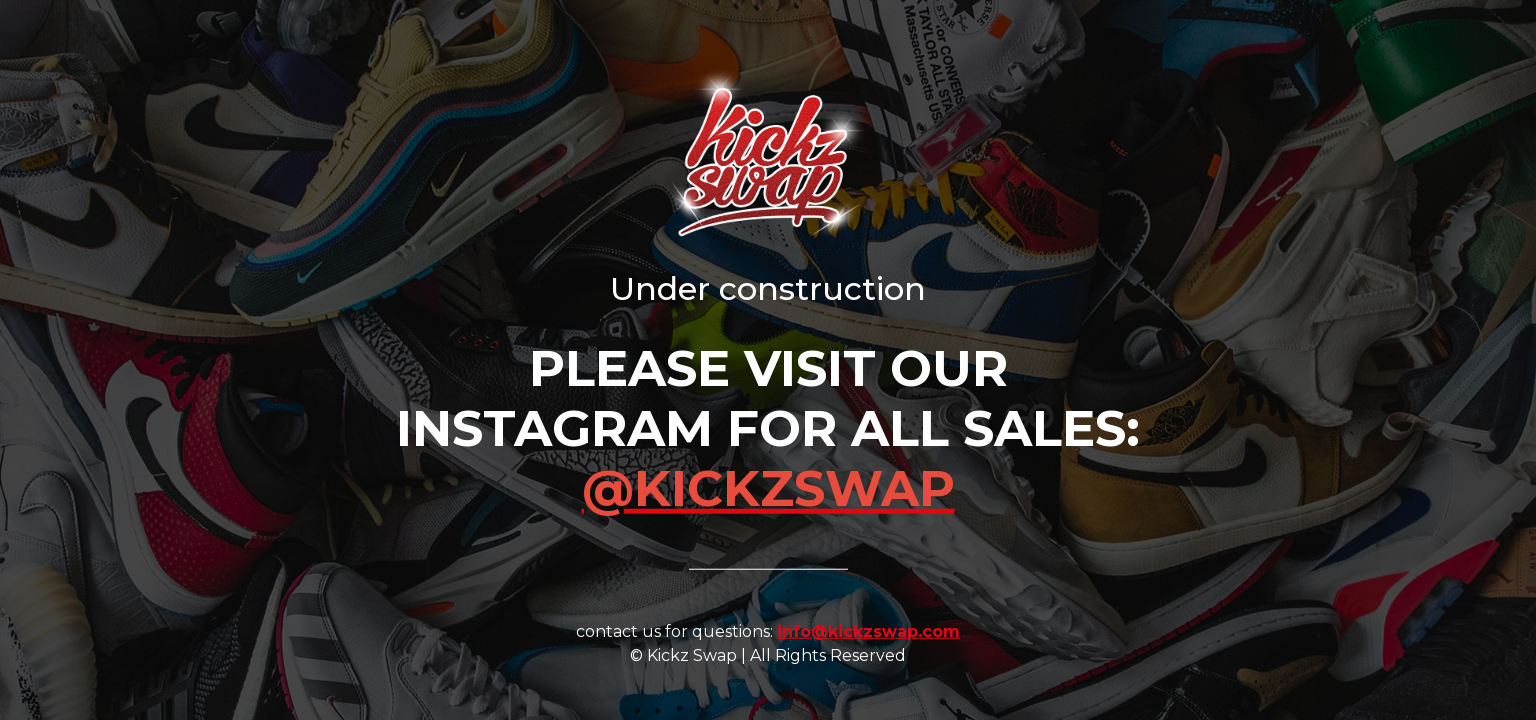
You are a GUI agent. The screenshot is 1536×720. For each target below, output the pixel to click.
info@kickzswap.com (868, 630)
